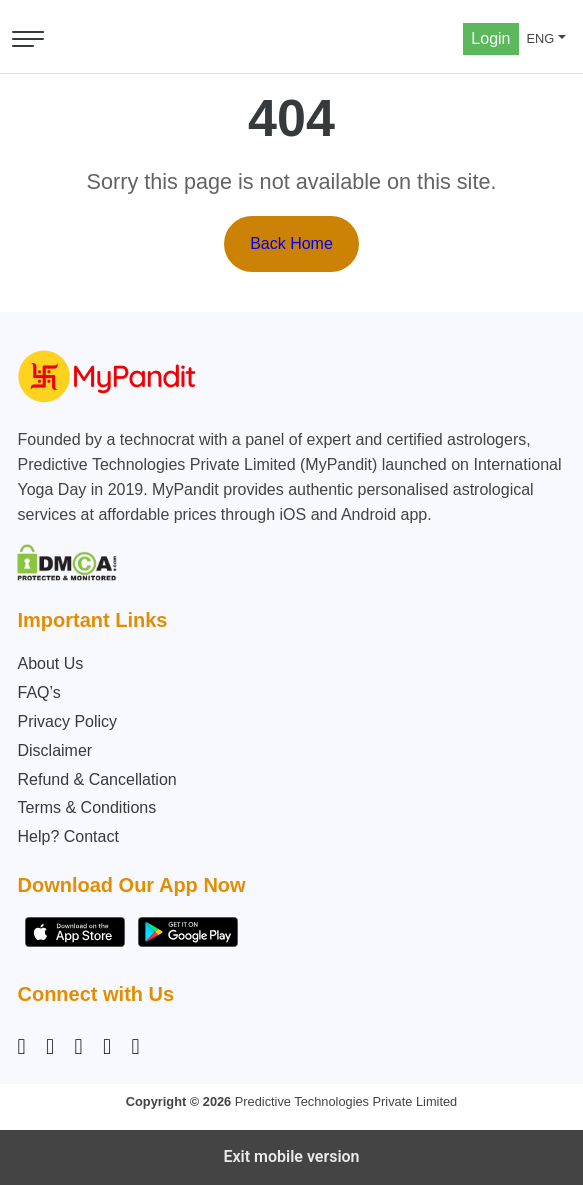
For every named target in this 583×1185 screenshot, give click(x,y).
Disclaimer (54, 750)
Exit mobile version (291, 1156)
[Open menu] (28, 39)
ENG (541, 38)
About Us (50, 663)
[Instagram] (25, 1047)
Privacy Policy (67, 721)
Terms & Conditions (86, 807)
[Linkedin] (78, 1047)
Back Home (291, 243)
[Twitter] (107, 1047)
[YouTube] (135, 1047)
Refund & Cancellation (96, 779)
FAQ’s (38, 692)
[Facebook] (50, 1047)
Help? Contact (67, 836)
